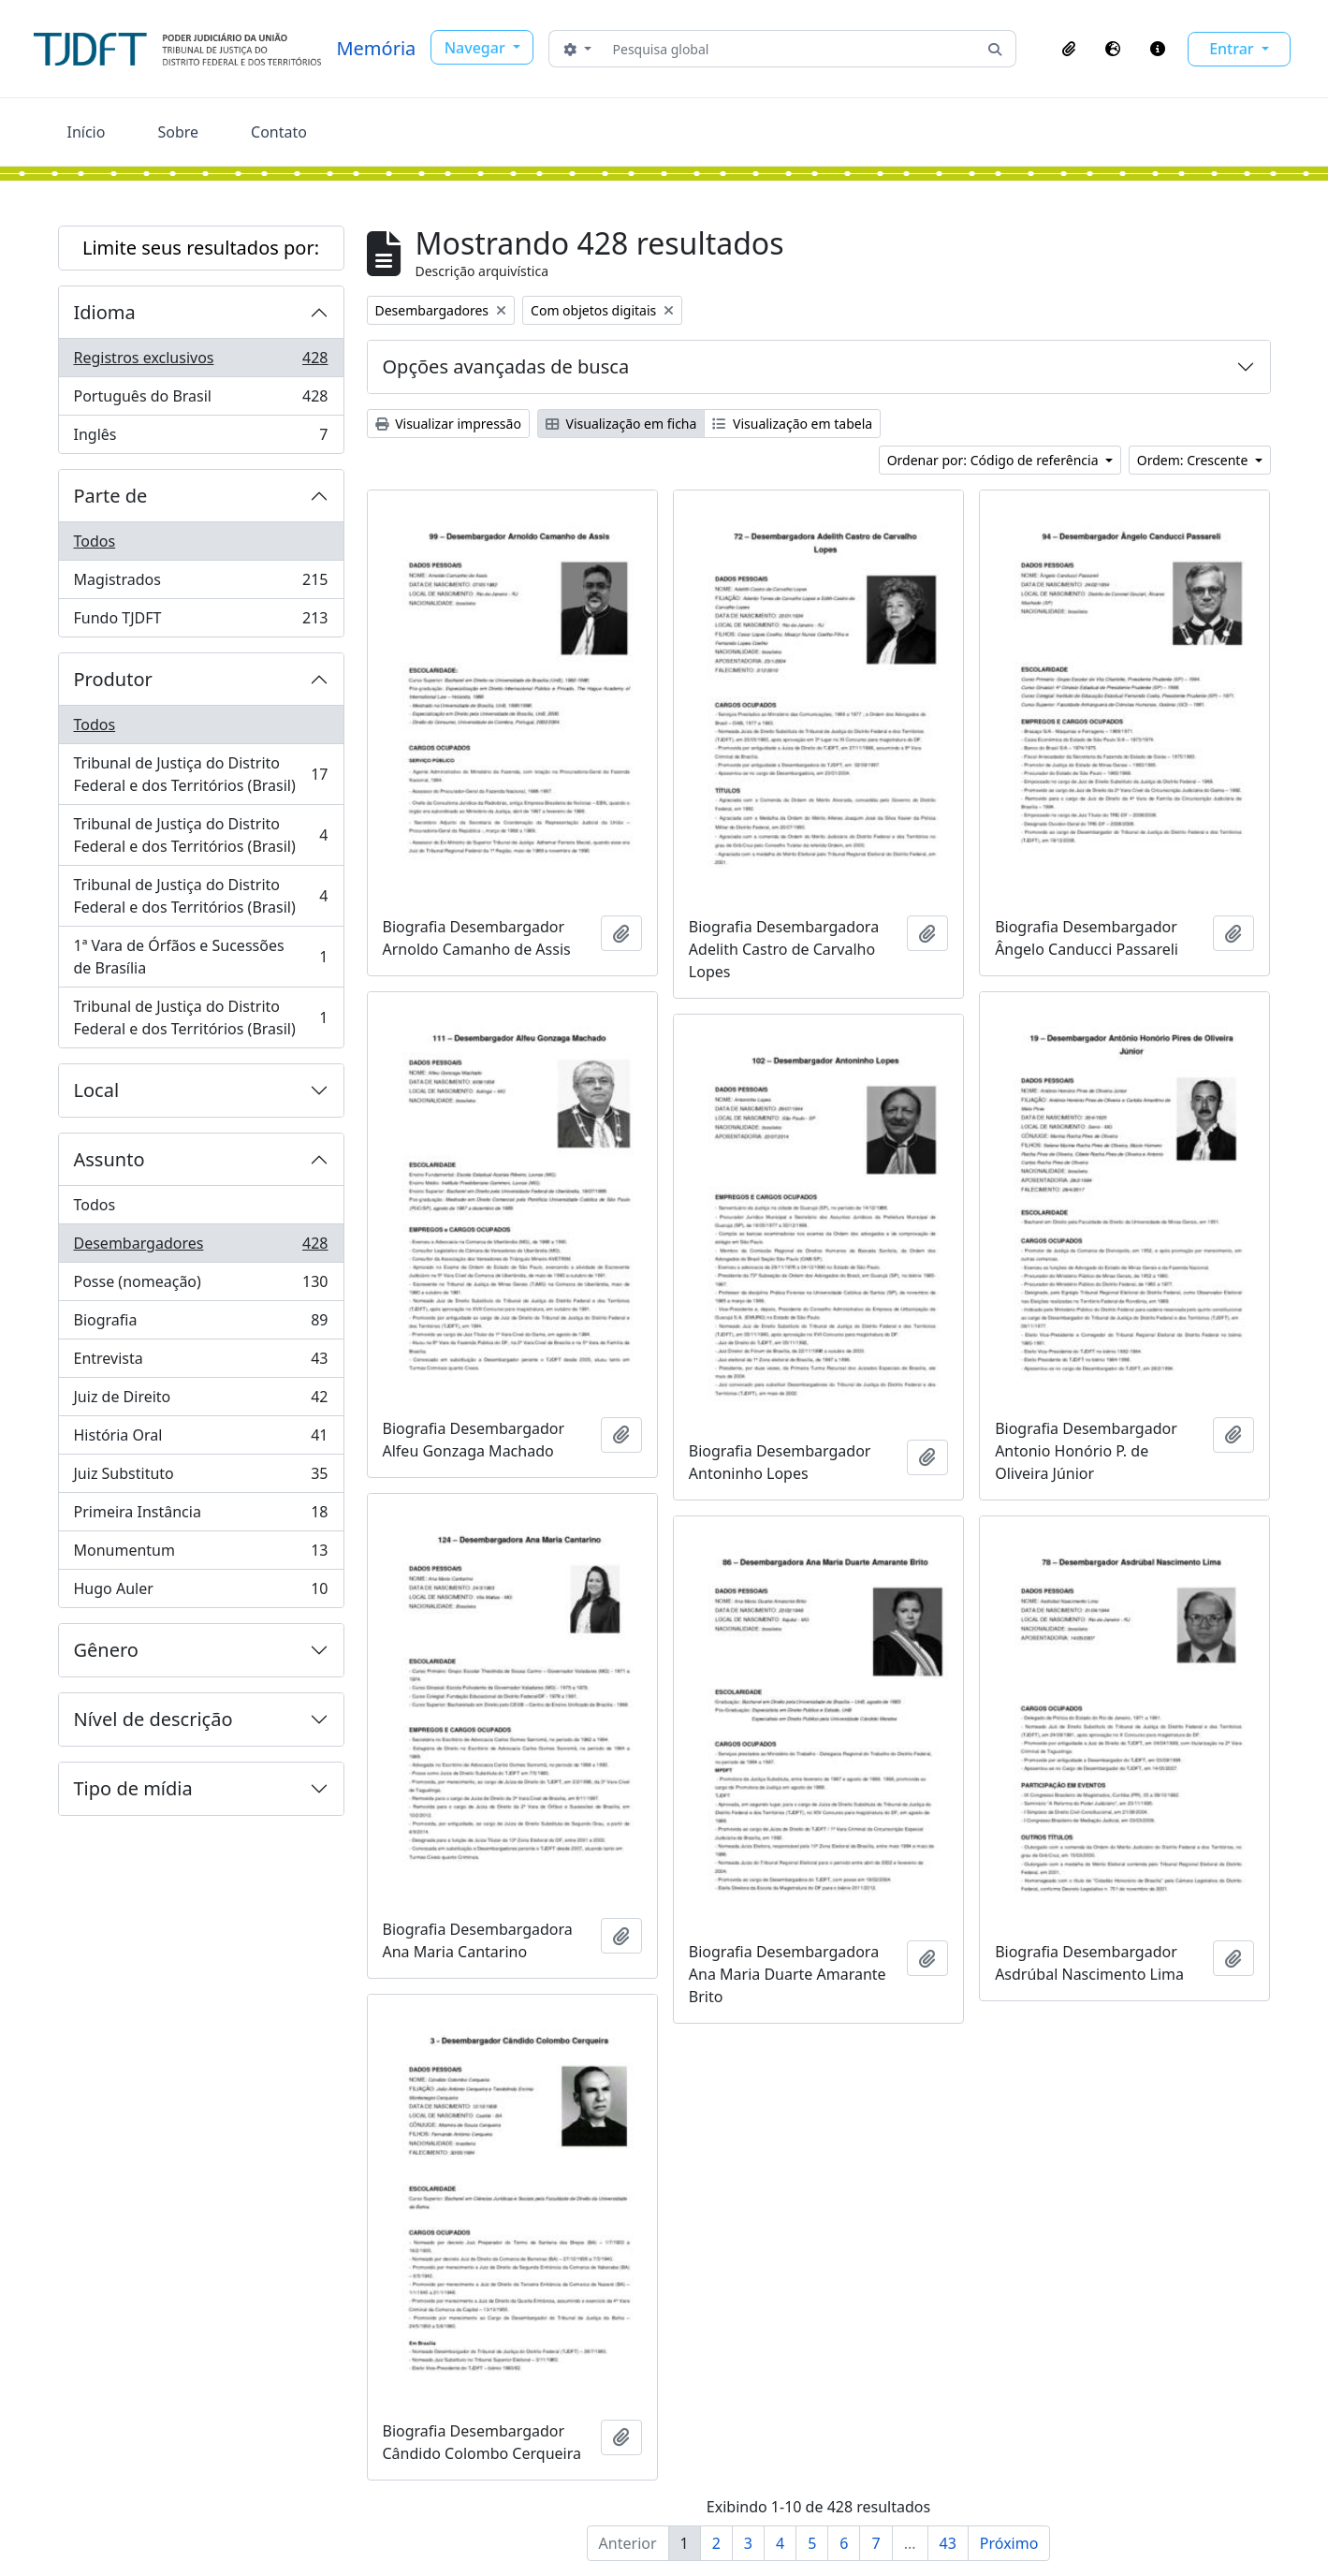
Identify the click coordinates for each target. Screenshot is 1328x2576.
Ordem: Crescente (1194, 460)
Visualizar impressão (448, 423)
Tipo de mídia (133, 1788)
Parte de (111, 495)
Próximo (1009, 2543)
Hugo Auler (200, 1592)
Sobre (177, 132)
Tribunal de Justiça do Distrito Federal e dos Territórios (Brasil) (200, 774)
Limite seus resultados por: (200, 247)
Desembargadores (200, 1247)
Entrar (1233, 48)
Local (97, 1090)
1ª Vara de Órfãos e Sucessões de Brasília (200, 956)
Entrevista (200, 1362)
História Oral (200, 1439)
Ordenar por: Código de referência (994, 460)
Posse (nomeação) (200, 1285)
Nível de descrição (153, 1719)
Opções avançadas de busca (506, 366)
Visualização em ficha (621, 423)
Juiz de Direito (200, 1400)
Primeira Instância (200, 1515)
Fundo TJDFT (200, 622)
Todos (95, 541)
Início (86, 132)
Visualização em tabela (792, 423)
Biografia (200, 1324)
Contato (279, 132)
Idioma (105, 312)
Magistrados (200, 583)
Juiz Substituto (200, 1477)
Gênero (106, 1649)
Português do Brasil (200, 400)
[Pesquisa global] (790, 48)
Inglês (200, 438)
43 (948, 2543)
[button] (1068, 49)
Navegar (477, 47)
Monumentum (200, 1554)
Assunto (109, 1159)
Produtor (113, 679)
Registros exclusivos (200, 361)
